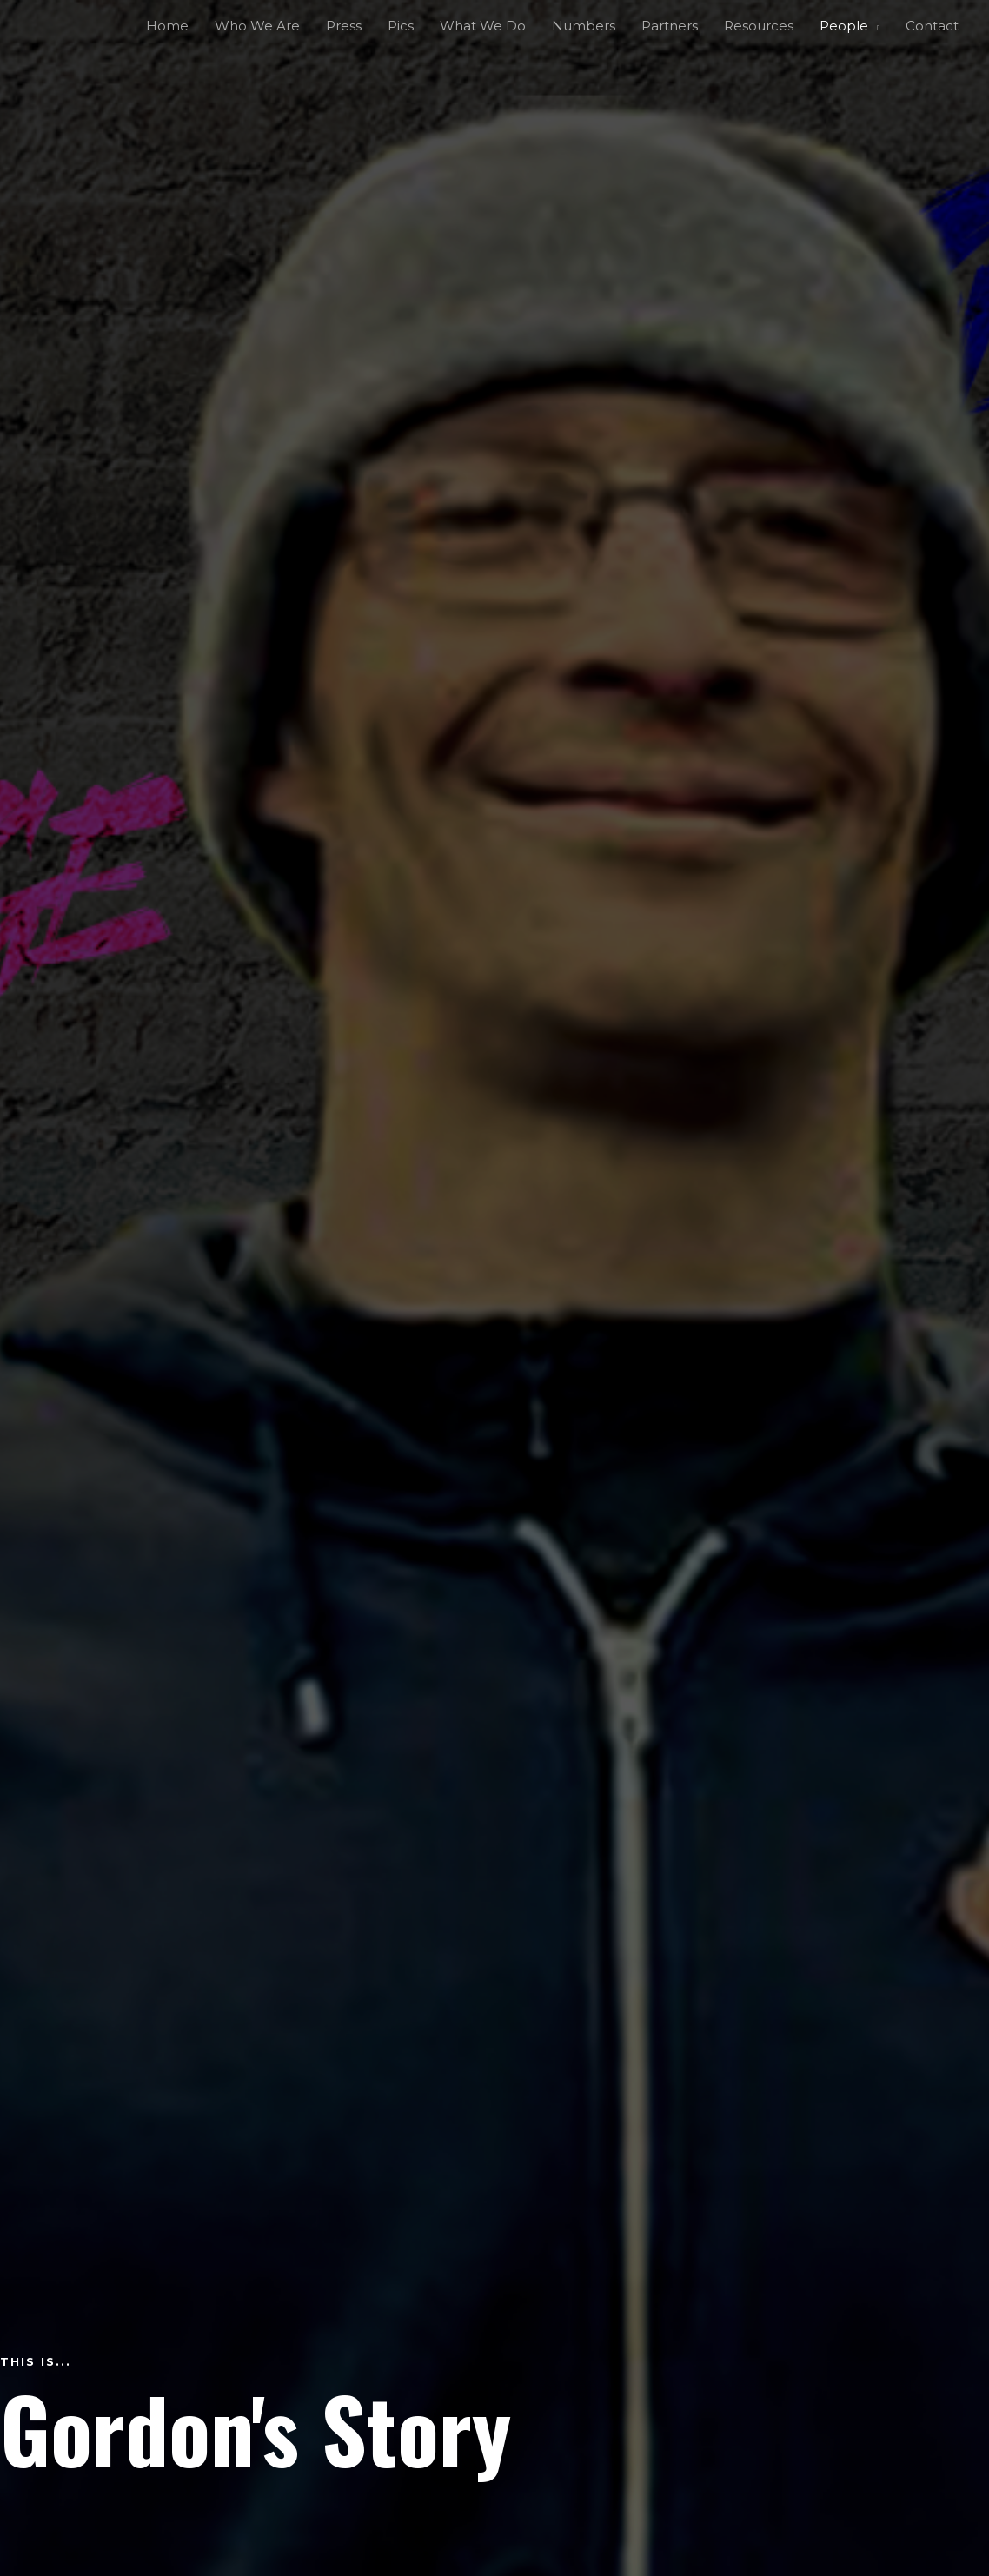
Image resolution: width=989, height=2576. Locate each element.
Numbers (583, 25)
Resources (758, 25)
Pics (401, 25)
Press (344, 25)
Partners (669, 25)
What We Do (483, 25)
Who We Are (257, 25)
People (844, 25)
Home (167, 25)
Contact (932, 25)
